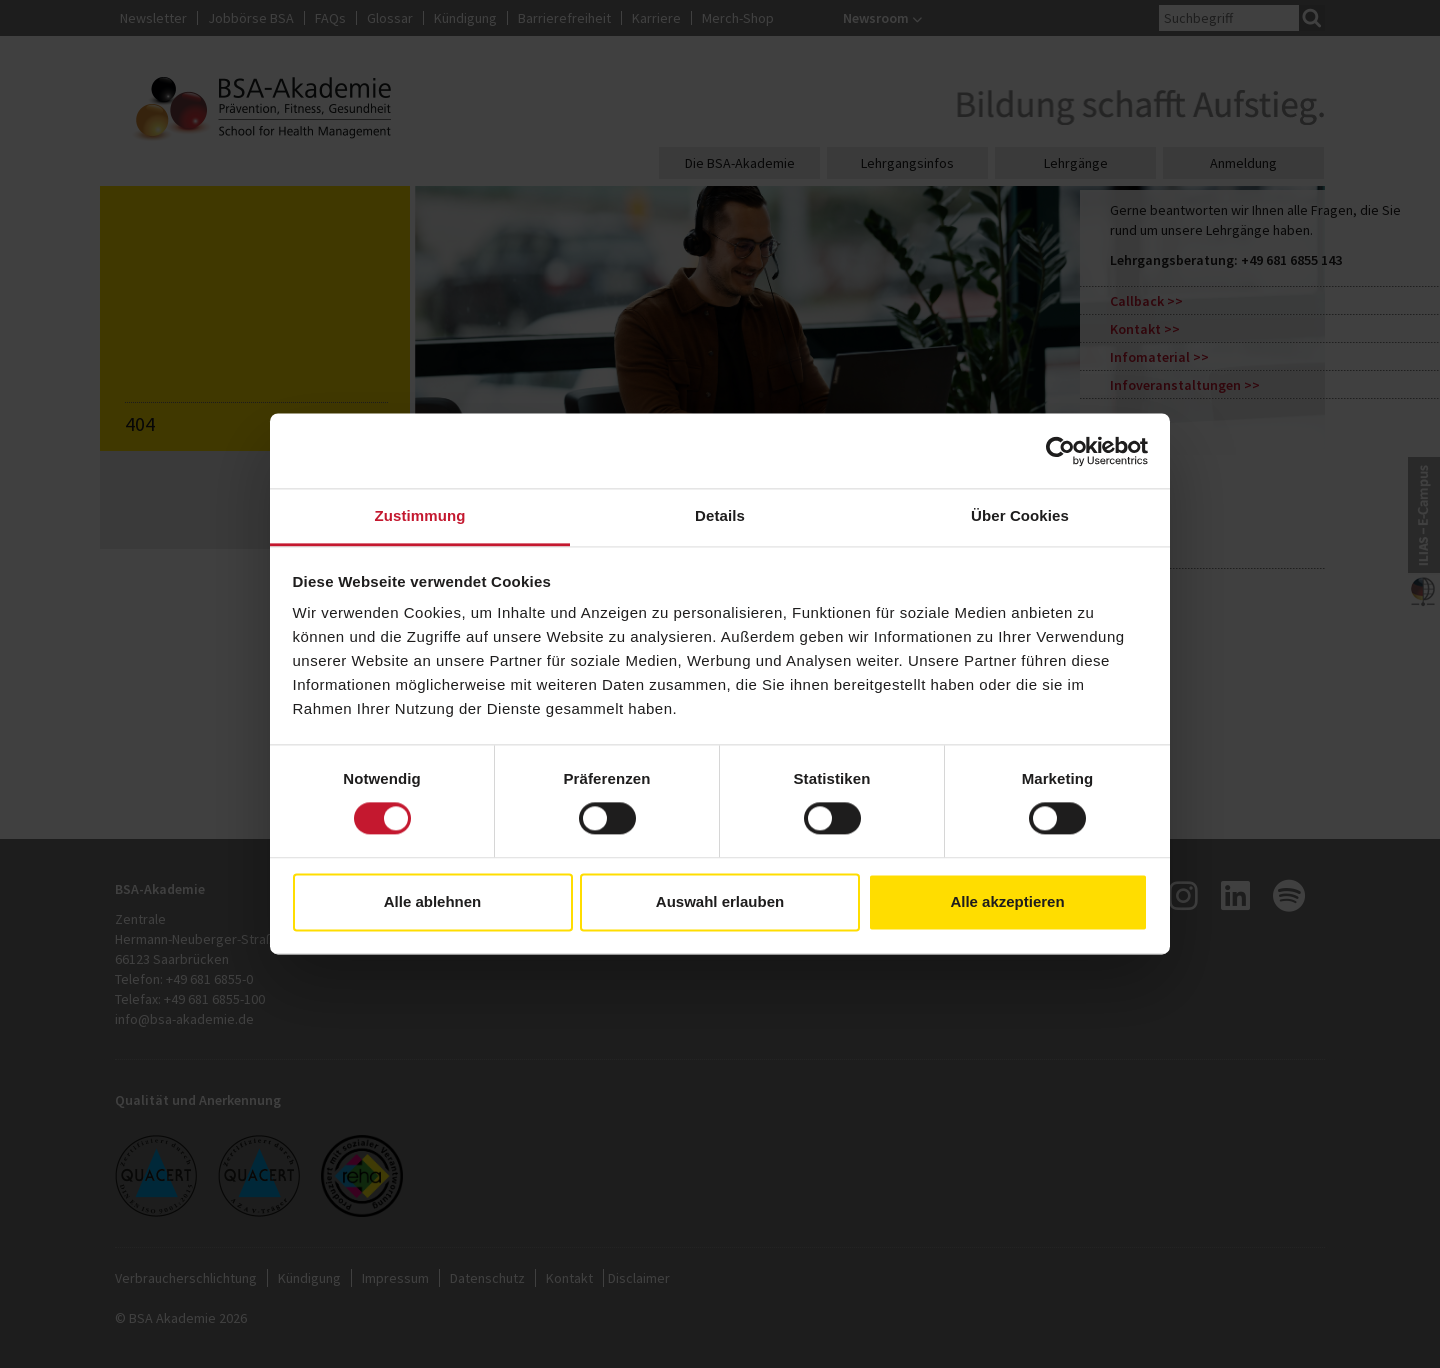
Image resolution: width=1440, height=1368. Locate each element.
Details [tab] (720, 515)
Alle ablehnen (433, 901)
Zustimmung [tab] (420, 515)
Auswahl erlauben (720, 901)
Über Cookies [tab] (1020, 515)
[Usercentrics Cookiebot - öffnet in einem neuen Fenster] (1060, 451)
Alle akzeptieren (1007, 901)
